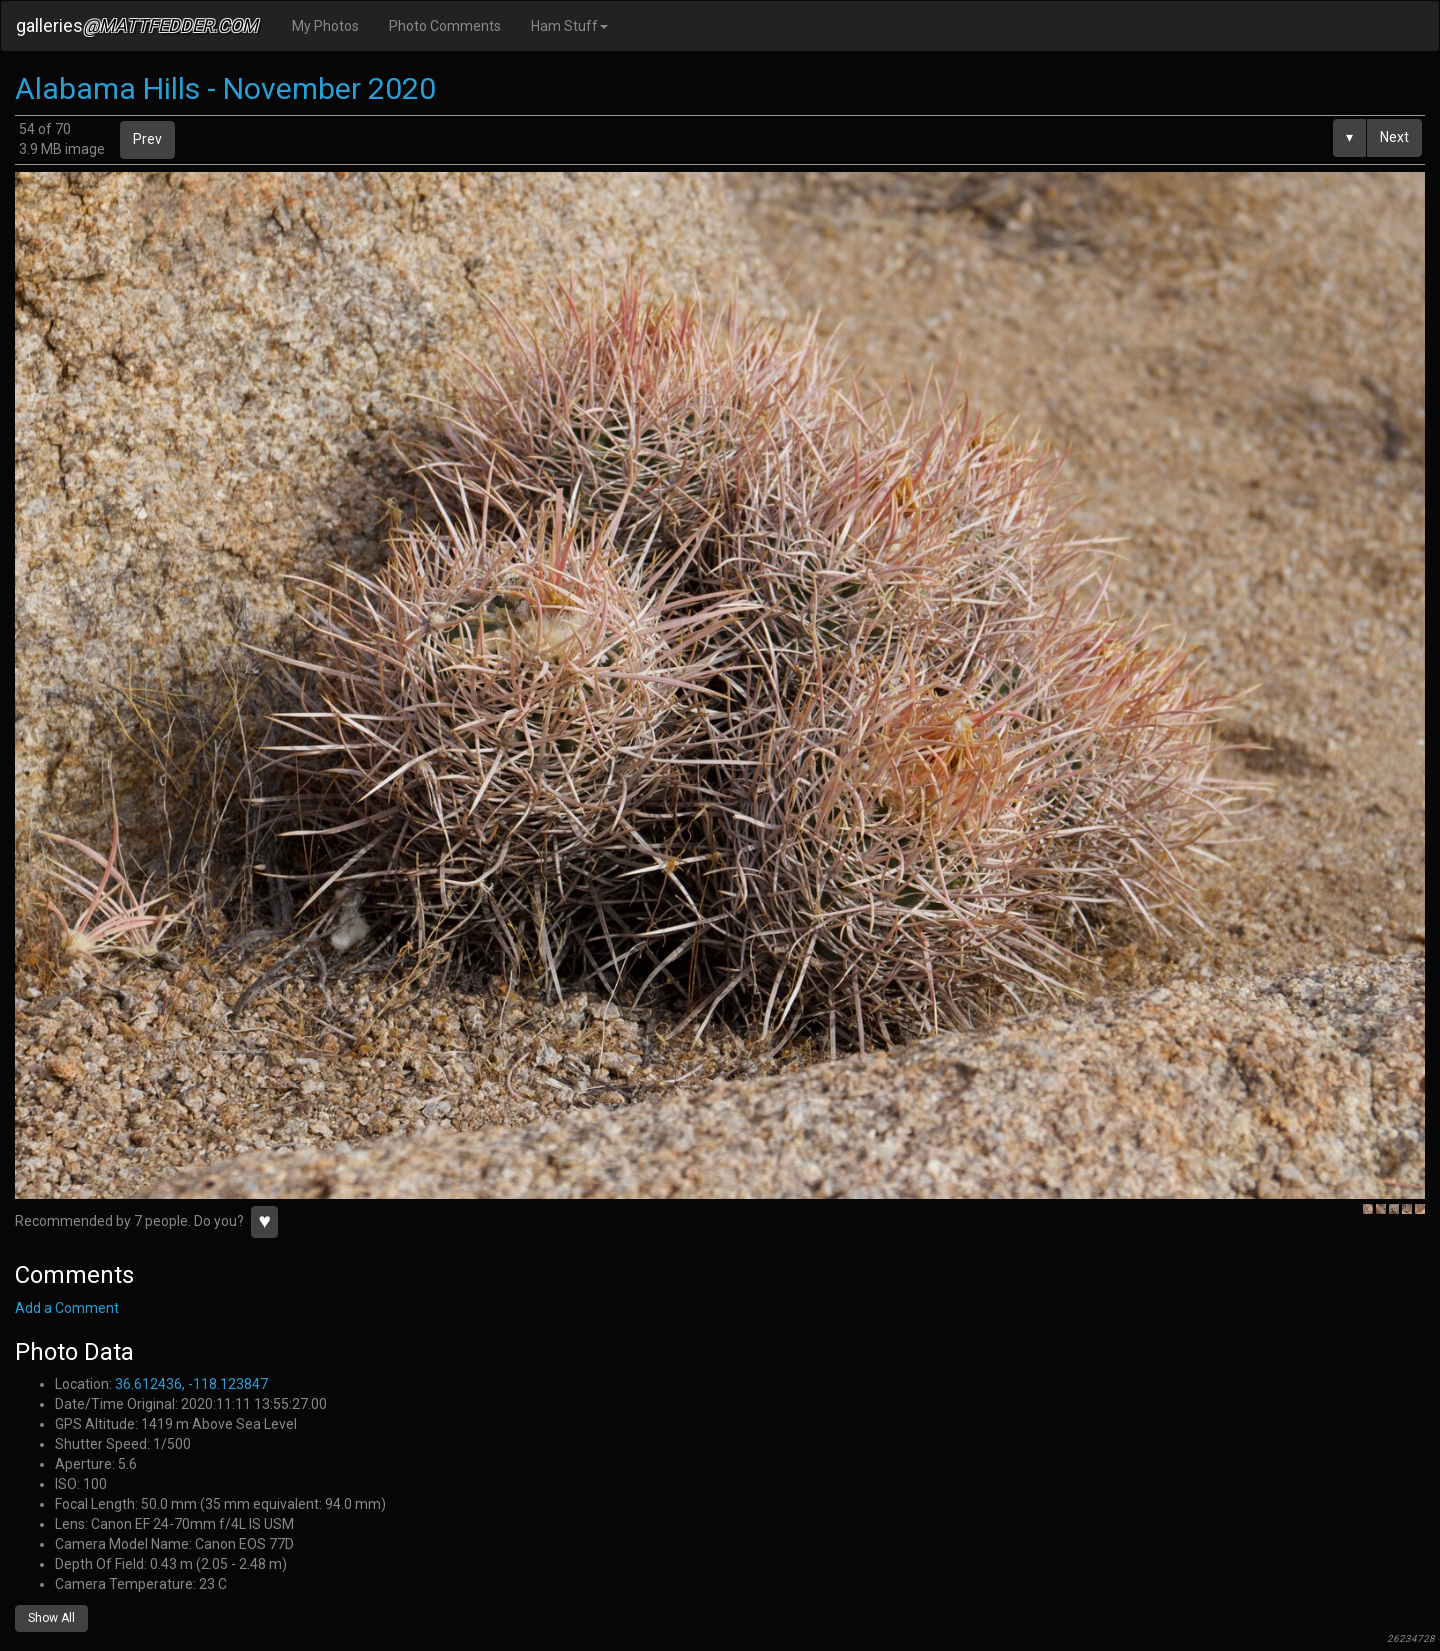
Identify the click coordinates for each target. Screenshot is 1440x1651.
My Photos (325, 26)
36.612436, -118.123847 (191, 1384)
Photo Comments (445, 26)
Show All (51, 1618)
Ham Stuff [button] (569, 26)
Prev (147, 139)
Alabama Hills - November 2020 (225, 88)
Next (1394, 137)
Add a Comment (67, 1308)
